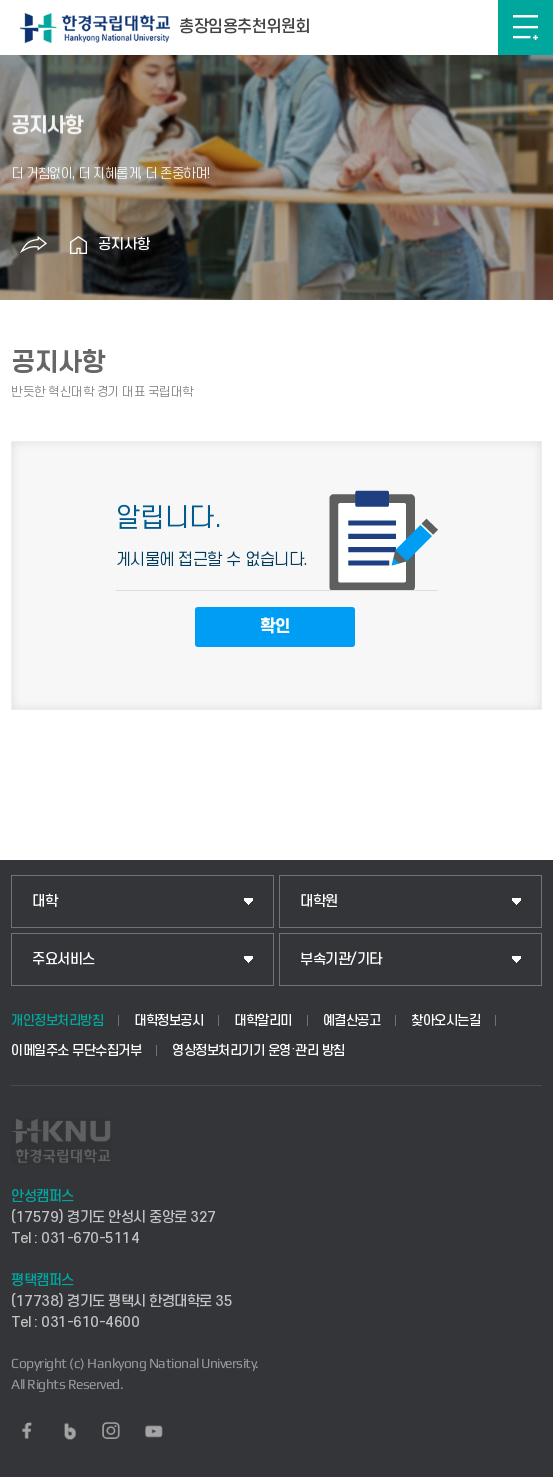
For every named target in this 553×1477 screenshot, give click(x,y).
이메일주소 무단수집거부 (76, 1050)
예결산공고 (352, 1020)
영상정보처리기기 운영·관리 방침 (258, 1050)
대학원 (319, 901)
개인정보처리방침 (57, 1020)
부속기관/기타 (341, 959)
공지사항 (124, 244)
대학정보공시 (168, 1020)
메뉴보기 (525, 27)
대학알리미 (263, 1020)
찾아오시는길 (445, 1020)
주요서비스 (63, 959)
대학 (44, 901)
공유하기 (33, 245)
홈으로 (78, 245)
